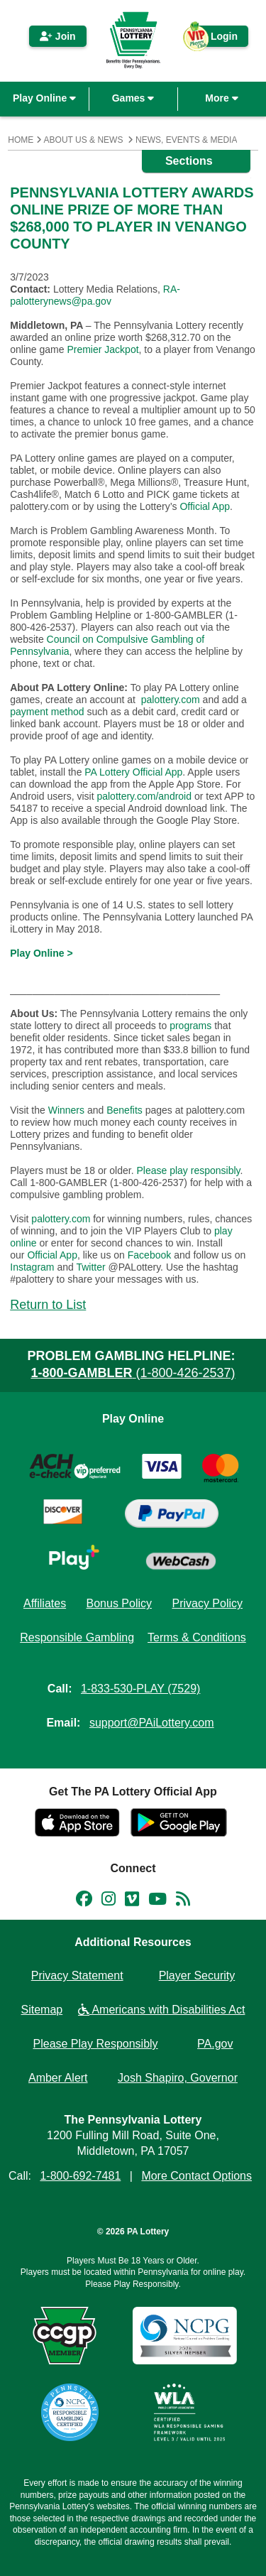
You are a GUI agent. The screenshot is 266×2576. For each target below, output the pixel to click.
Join (58, 36)
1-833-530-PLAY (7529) (140, 1689)
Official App (204, 506)
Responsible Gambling (77, 1637)
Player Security (197, 1975)
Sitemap (42, 2010)
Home (20, 140)
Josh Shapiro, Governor (178, 2078)
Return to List (48, 1305)
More (221, 98)
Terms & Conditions (197, 1637)
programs (190, 1025)
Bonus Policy (120, 1603)
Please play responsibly (188, 1170)
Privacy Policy (207, 1603)
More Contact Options (196, 2176)
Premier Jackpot (102, 349)
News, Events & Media (186, 140)
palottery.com (170, 699)
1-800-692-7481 (80, 2176)
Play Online (44, 98)
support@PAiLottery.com (151, 1723)
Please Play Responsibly (95, 2044)
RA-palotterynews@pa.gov (95, 295)
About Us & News (83, 140)
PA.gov (215, 2044)
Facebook (149, 1255)
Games (133, 98)
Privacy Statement (77, 1975)
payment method (47, 711)
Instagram (32, 1267)
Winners (66, 1110)
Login (217, 39)
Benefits (124, 1110)
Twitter (90, 1267)
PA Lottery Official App (133, 772)
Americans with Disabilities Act (161, 2010)
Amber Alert (58, 2078)
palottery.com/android (144, 796)
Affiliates (44, 1603)
